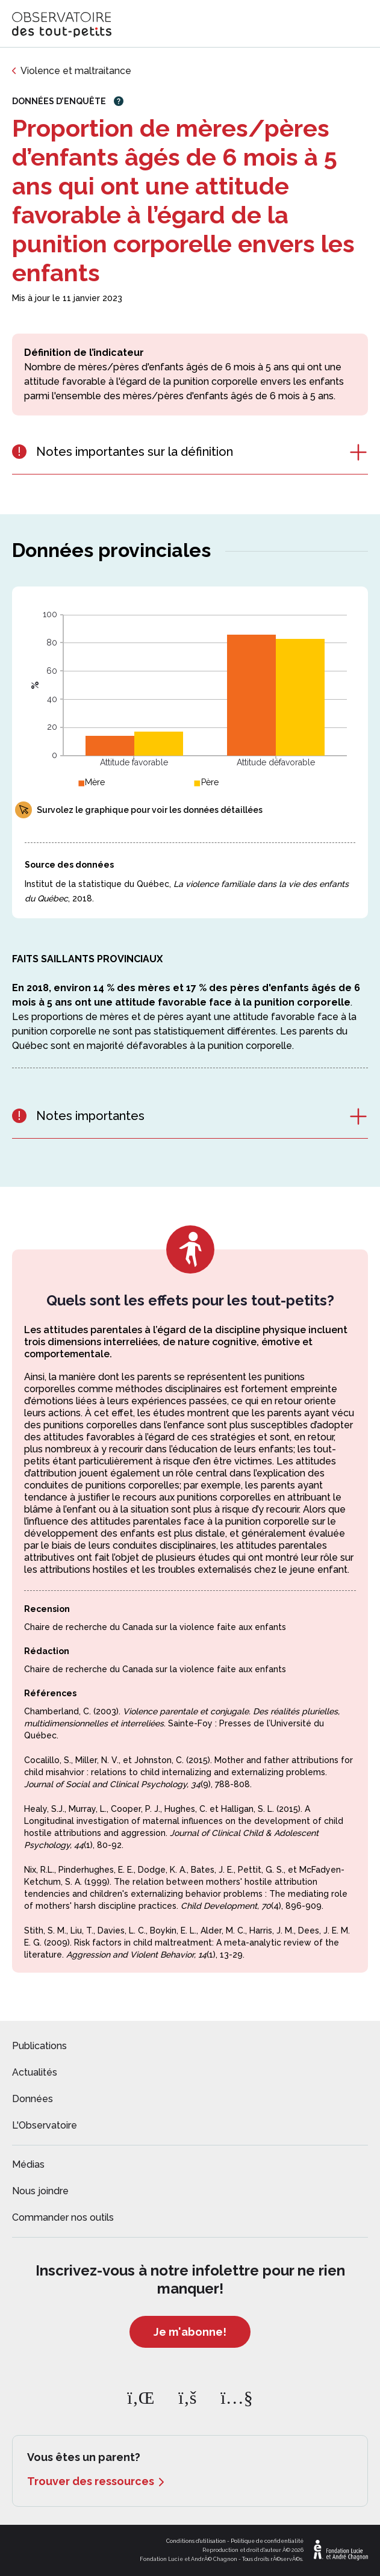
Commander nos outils (63, 2217)
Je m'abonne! (190, 2332)
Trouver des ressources (90, 2481)
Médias (28, 2164)
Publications (39, 2046)
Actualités (34, 2072)
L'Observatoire (44, 2125)
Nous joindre (40, 2191)
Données (32, 2099)
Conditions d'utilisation (196, 2541)
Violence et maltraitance (75, 70)
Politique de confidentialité (267, 2541)
